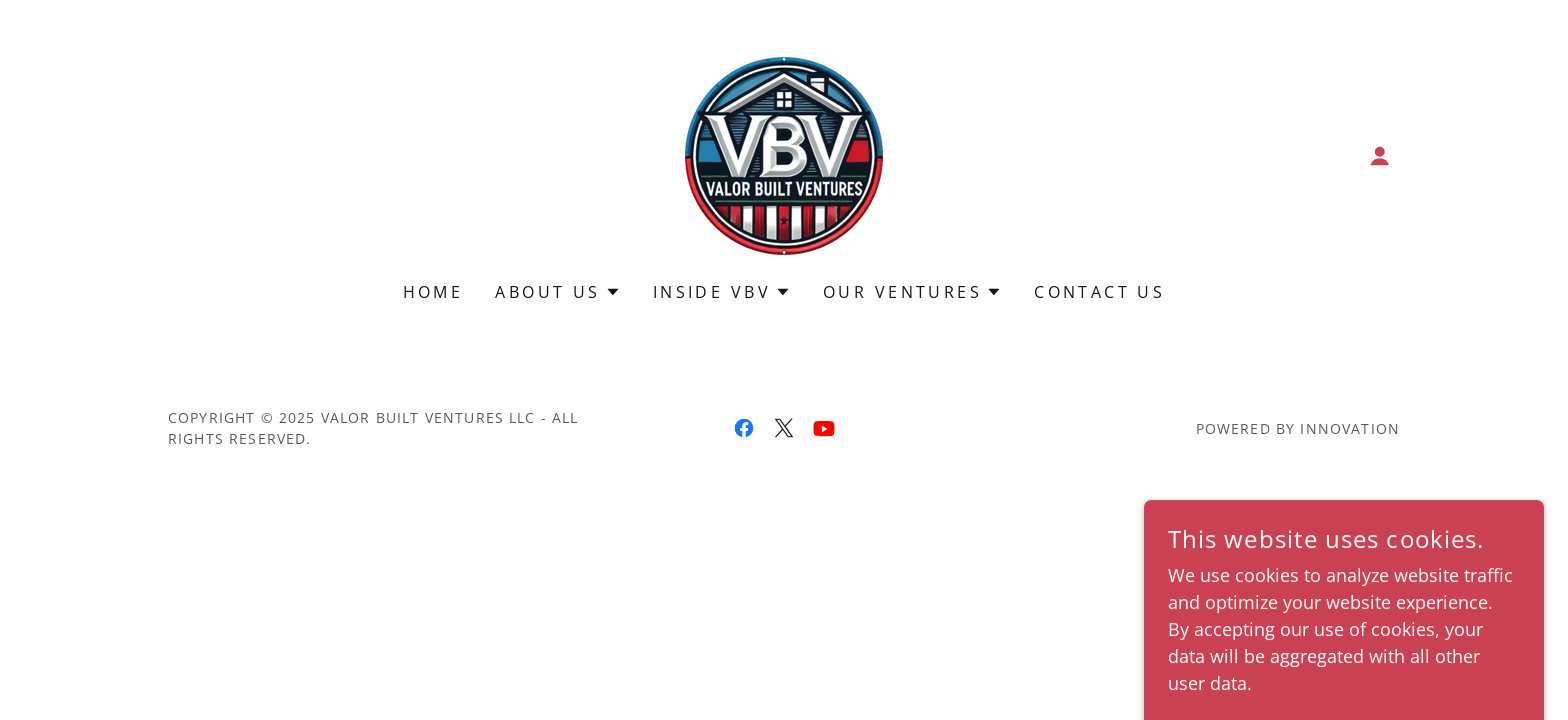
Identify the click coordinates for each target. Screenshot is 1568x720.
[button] (1380, 156)
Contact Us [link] (1099, 292)
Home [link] (433, 292)
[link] (784, 154)
